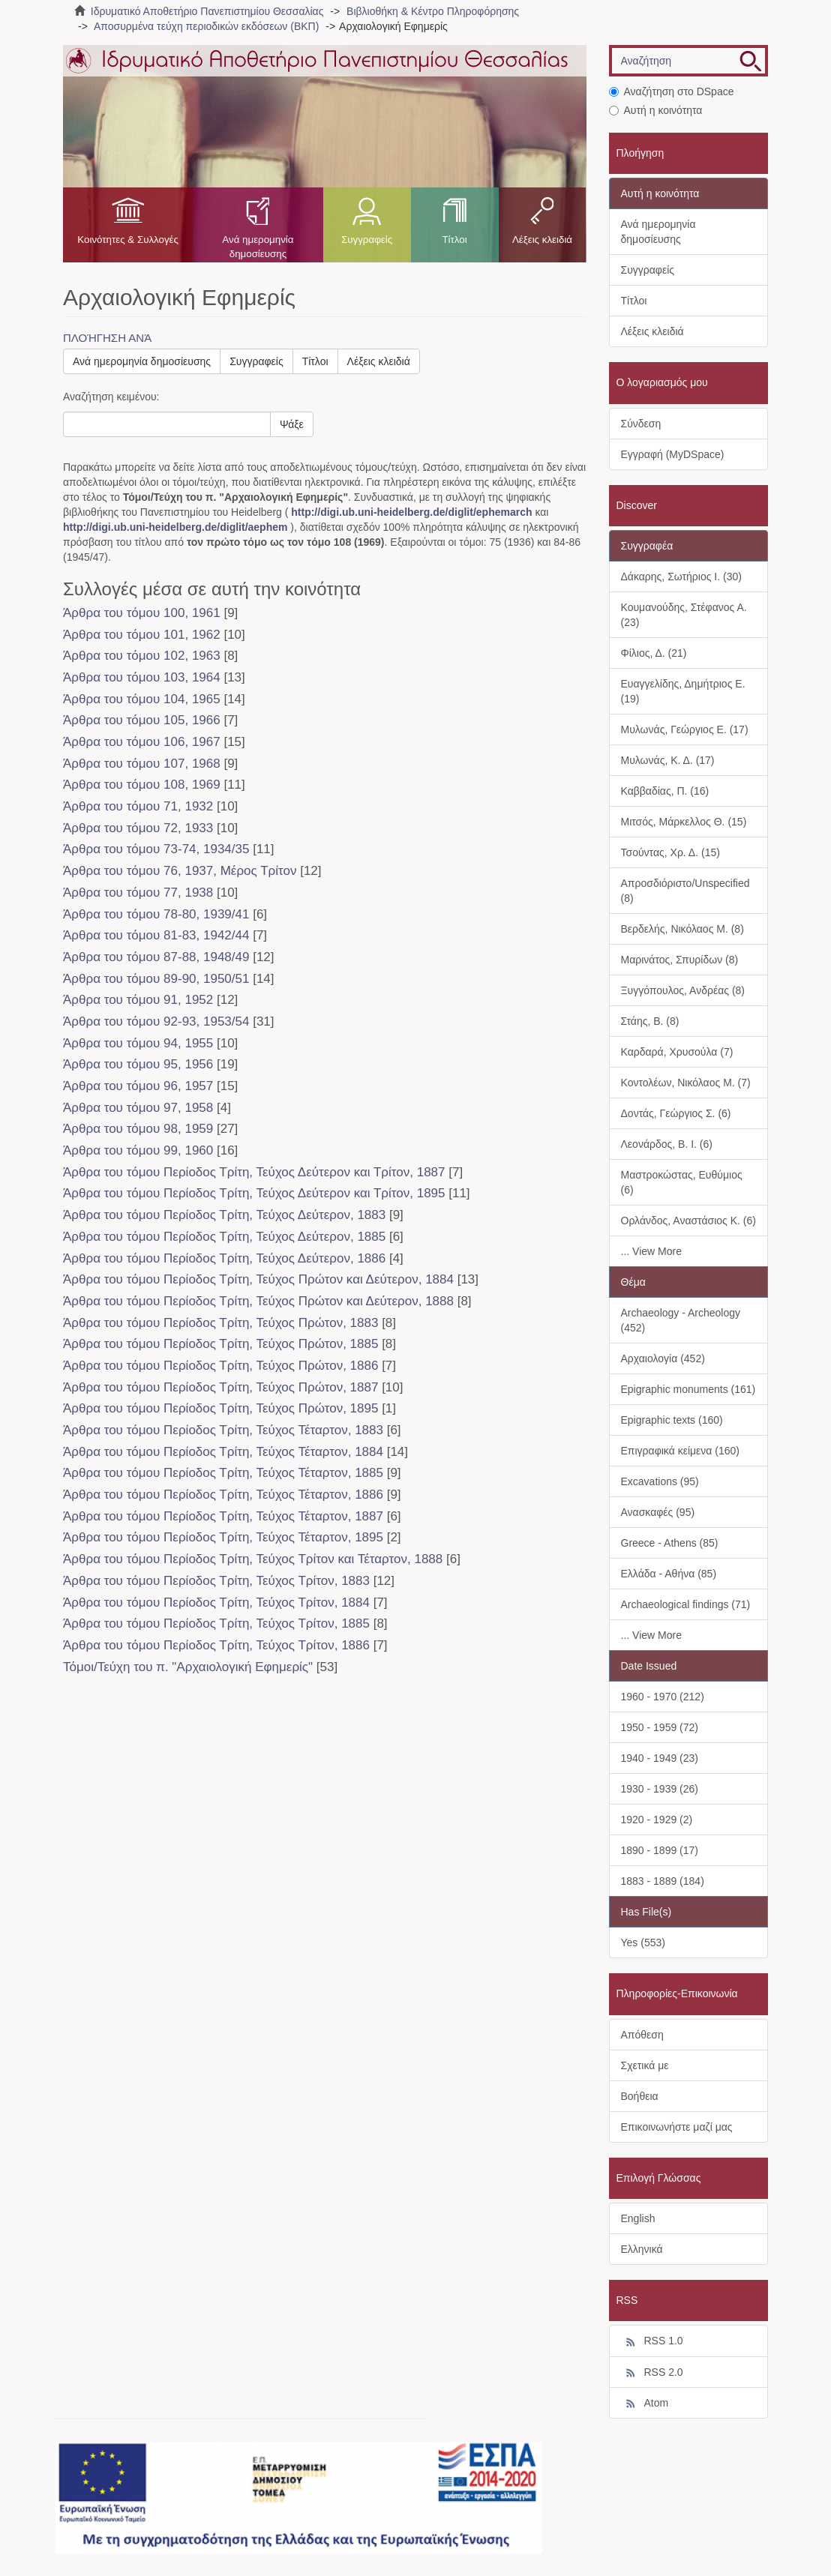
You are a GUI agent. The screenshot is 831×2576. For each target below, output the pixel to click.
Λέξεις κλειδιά (542, 239)
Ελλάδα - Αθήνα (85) (669, 1574)
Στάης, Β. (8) (650, 1021)
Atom (645, 2403)
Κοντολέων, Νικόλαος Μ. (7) (686, 1083)
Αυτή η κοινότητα (656, 110)
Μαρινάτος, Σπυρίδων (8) (680, 960)
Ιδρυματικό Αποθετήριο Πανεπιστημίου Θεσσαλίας (207, 11)
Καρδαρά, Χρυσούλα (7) (677, 1052)
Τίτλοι (454, 239)
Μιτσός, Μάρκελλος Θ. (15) (684, 822)
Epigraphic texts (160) (672, 1420)
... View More (651, 1251)
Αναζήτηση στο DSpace (671, 91)
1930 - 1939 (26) (660, 1789)
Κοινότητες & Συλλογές (127, 239)
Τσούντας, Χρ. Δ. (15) (670, 852)
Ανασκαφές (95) (658, 1512)
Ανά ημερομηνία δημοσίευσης (257, 246)
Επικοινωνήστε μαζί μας (677, 2127)
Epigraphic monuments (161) (688, 1389)
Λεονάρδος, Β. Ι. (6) (666, 1144)
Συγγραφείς (366, 239)
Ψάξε (292, 424)
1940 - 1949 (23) (660, 1758)
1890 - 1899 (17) (660, 1850)
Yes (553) (643, 1942)
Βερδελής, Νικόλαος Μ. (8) (682, 929)
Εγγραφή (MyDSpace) (672, 454)
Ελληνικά (642, 2249)
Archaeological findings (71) (686, 1604)
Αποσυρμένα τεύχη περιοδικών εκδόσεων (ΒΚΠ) (206, 26)
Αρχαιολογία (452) (663, 1358)
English (638, 2218)
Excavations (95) (660, 1481)
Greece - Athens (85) (669, 1543)
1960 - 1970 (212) (662, 1697)
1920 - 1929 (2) (657, 1820)
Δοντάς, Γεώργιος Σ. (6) (676, 1113)
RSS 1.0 (652, 2341)
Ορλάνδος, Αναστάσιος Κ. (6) (688, 1221)
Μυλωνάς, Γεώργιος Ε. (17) (684, 729)
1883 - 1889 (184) (662, 1881)
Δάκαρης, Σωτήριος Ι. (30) (681, 577)
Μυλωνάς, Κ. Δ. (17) (668, 760)
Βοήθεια (639, 2096)
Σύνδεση (641, 424)
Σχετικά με (645, 2065)
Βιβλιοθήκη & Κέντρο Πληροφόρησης (432, 11)
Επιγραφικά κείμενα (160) (680, 1451)
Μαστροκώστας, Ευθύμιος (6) (681, 1182)
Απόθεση (642, 2035)
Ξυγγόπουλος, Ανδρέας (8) (683, 990)
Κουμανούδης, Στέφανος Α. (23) (684, 614)
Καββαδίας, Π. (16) (665, 791)
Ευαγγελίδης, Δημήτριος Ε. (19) (683, 691)
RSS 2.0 (652, 2373)
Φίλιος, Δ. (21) (654, 653)
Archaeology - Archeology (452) (681, 1320)
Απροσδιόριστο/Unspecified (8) (685, 890)
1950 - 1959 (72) (660, 1727)
